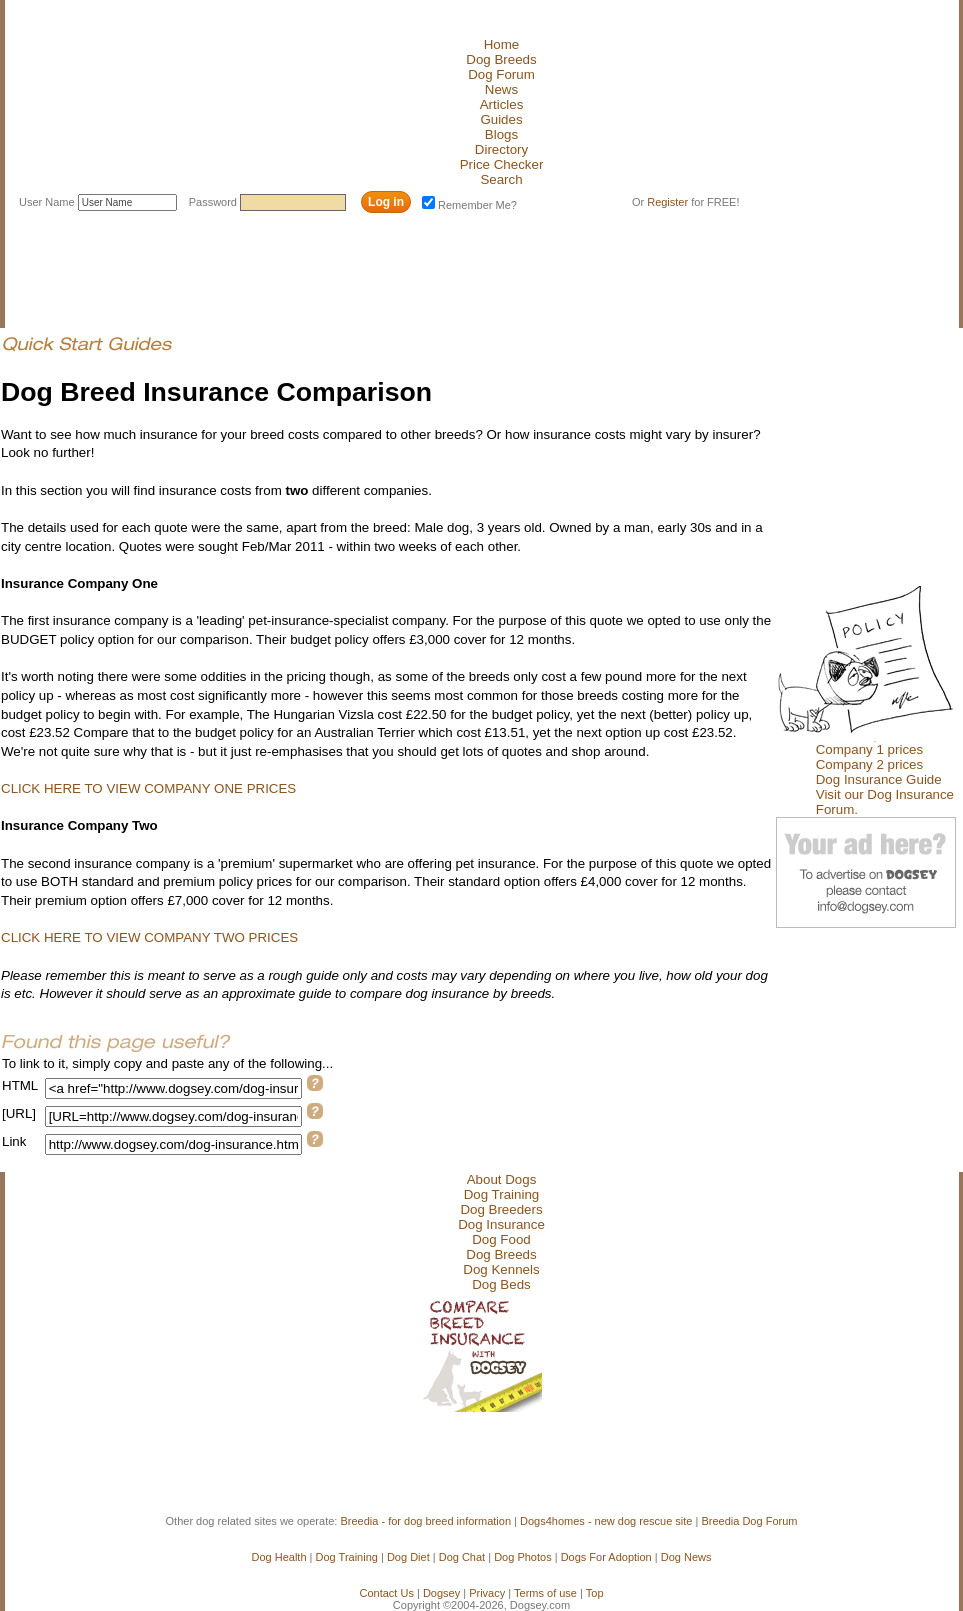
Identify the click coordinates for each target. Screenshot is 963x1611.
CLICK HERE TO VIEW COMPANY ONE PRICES (148, 788)
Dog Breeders (501, 1209)
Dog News (686, 1557)
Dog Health (279, 1557)
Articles (502, 104)
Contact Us (386, 1593)
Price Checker (502, 164)
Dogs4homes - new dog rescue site (606, 1521)
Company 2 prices (869, 764)
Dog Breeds (501, 59)
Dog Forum (501, 74)
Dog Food (501, 1239)
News (501, 89)
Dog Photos (522, 1557)
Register (667, 202)
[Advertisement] (365, 263)
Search (501, 179)
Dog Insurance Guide (879, 779)
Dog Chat (462, 1557)
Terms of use (545, 1593)
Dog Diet (408, 1557)
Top (595, 1593)
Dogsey (441, 1593)
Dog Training (502, 1194)
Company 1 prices (869, 749)
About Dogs (502, 1179)
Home (502, 44)
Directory (501, 149)
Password (214, 202)
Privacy (487, 1593)
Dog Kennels (501, 1269)
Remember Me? (469, 205)
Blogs (501, 134)
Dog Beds (501, 1284)
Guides (501, 119)
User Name (48, 202)
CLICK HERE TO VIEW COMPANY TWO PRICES (149, 937)
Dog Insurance (501, 1224)
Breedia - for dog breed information (425, 1521)
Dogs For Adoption (606, 1557)
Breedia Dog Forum (749, 1521)
